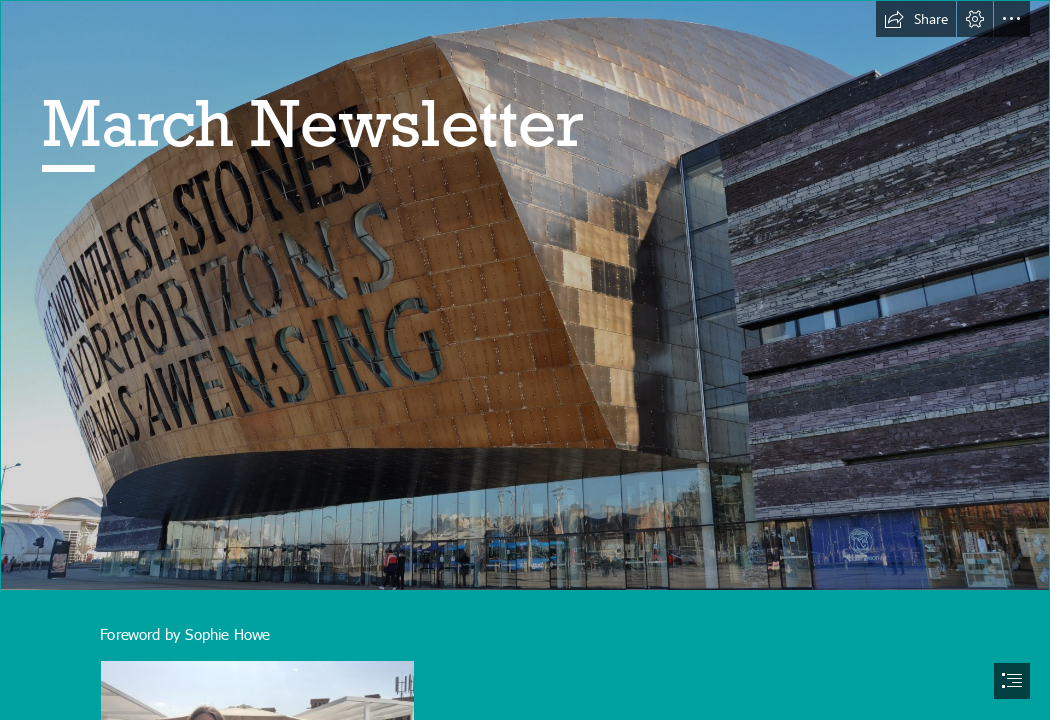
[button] (916, 19)
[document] (525, 360)
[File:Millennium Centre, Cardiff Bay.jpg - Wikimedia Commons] (525, 295)
